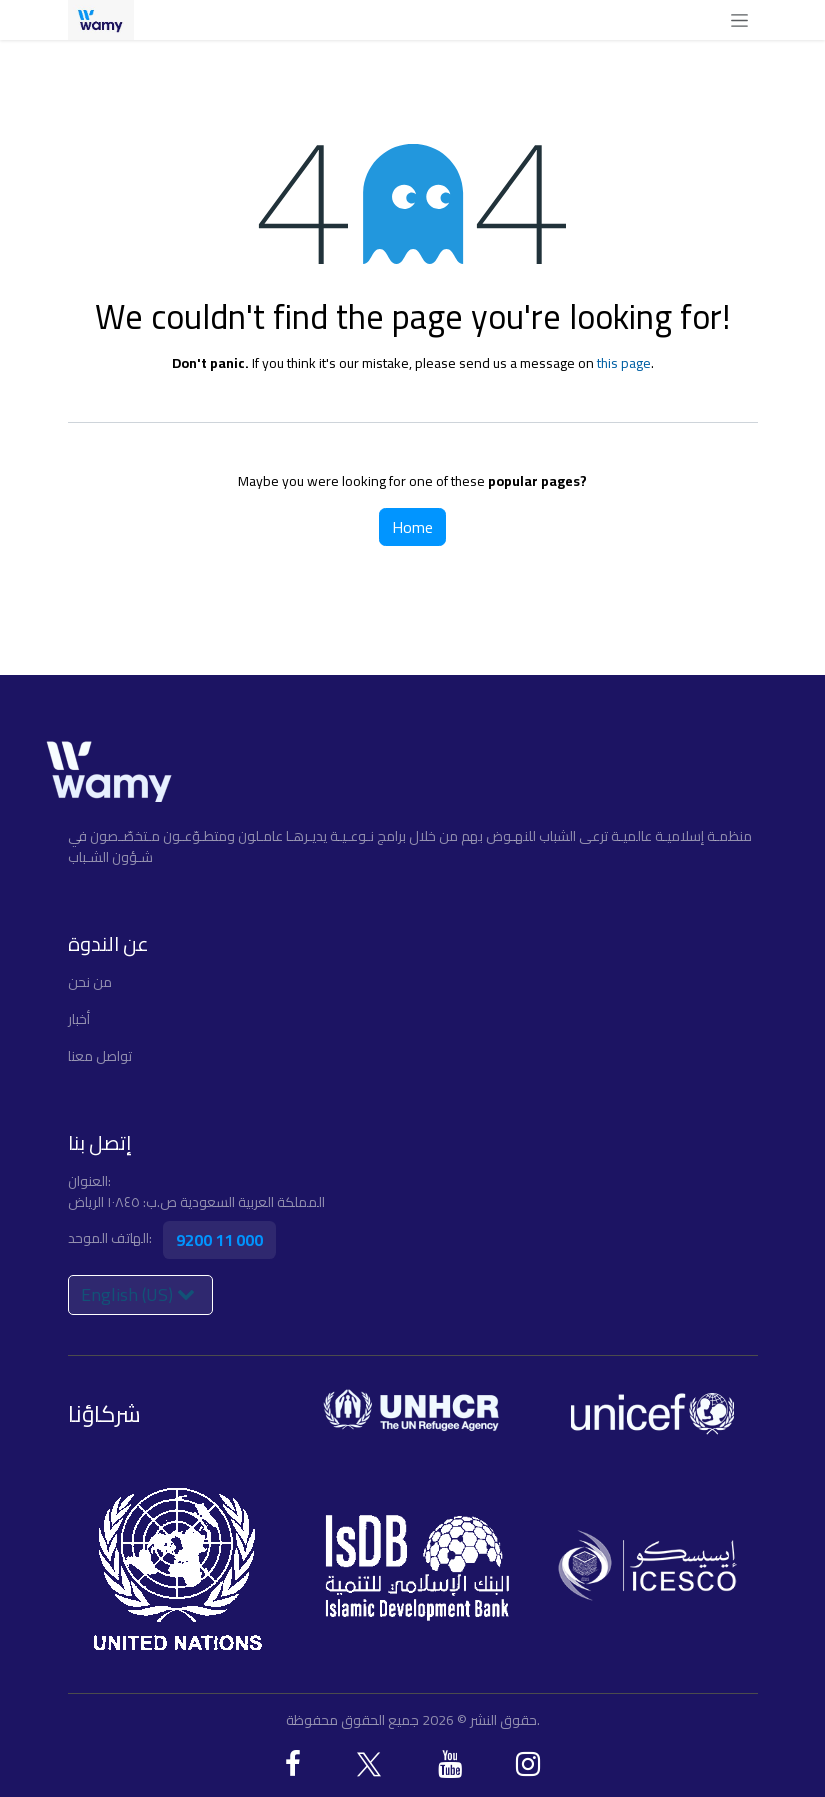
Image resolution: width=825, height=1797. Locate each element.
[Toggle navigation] (739, 20)
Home (412, 527)
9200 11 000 (219, 1240)
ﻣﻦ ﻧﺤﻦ (90, 982)
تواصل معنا (100, 1056)
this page (624, 363)
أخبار (79, 1019)
